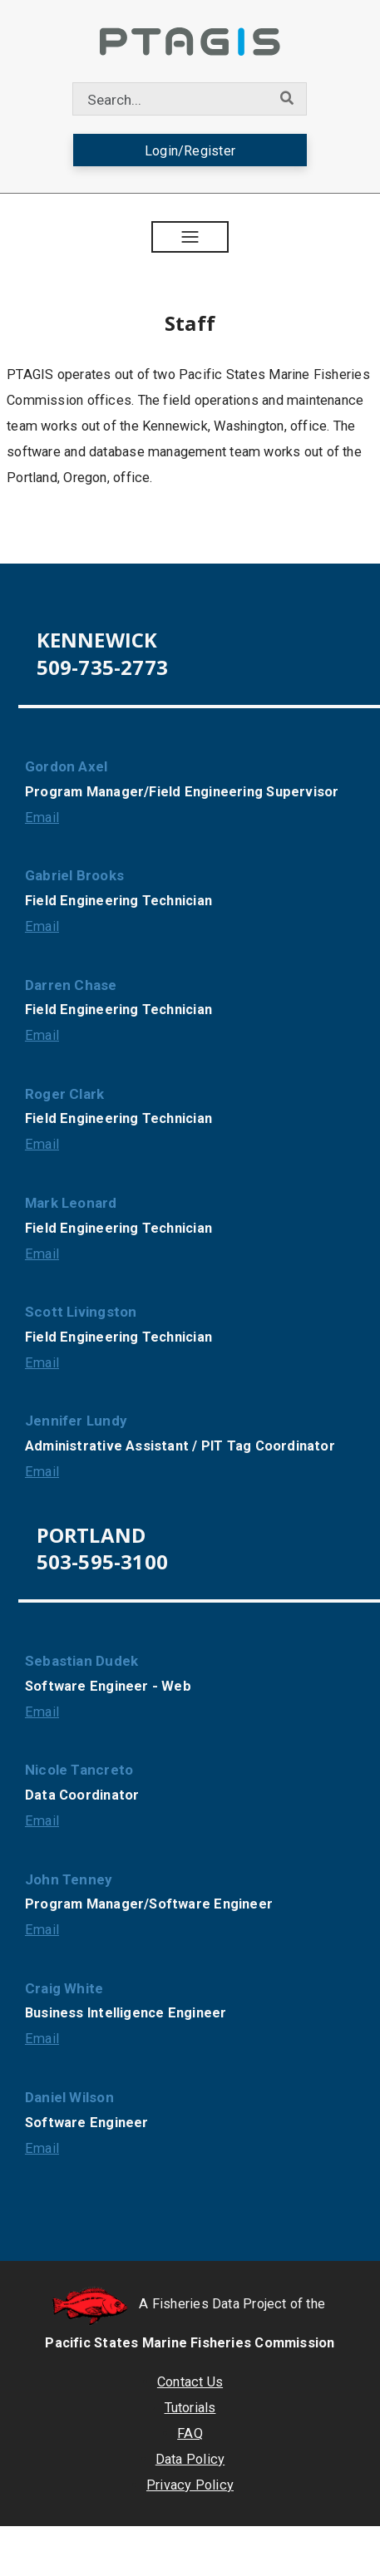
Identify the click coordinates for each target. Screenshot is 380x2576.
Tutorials (190, 2408)
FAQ (190, 2433)
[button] (190, 237)
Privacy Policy (190, 2485)
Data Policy (190, 2459)
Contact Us (190, 2382)
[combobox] (170, 99)
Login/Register (190, 151)
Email (42, 817)
